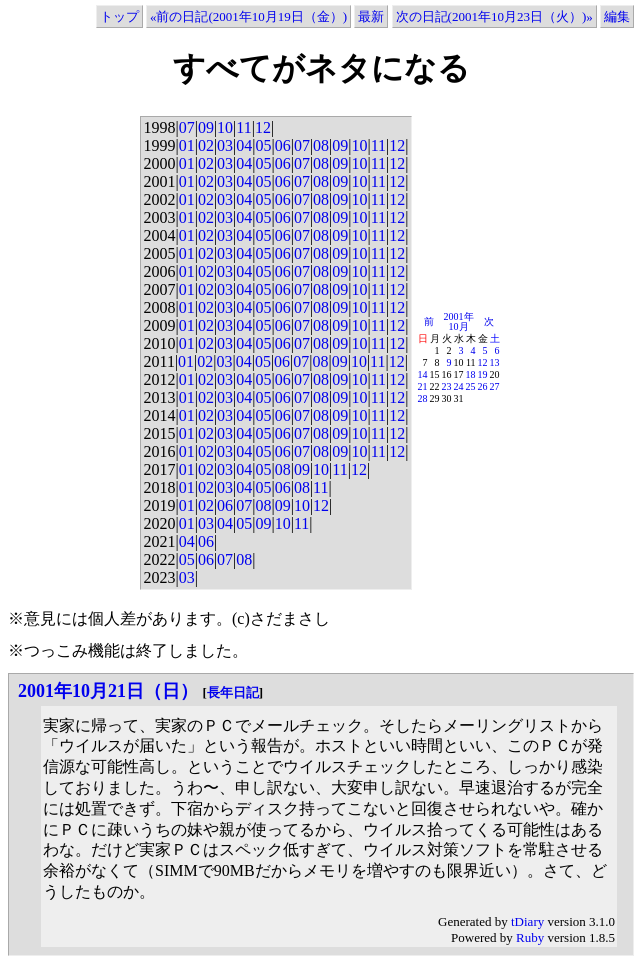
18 (471, 374)
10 (225, 127)
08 (321, 145)
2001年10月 (459, 321)
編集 (617, 16)
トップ (119, 16)
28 (423, 398)
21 (423, 386)
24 (459, 386)
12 (263, 127)
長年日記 (233, 692)
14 (423, 374)
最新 (371, 16)
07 (187, 127)
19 (483, 374)
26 (483, 386)
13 (495, 362)
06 (283, 145)
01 (187, 145)
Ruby (530, 937)
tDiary (527, 921)
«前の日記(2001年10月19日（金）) (248, 16)
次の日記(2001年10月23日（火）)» (494, 16)
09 (206, 127)
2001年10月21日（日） (108, 691)
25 (471, 386)
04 (244, 145)
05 (263, 145)
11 (243, 127)
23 (447, 386)
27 (495, 386)
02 (206, 145)
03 (225, 145)
